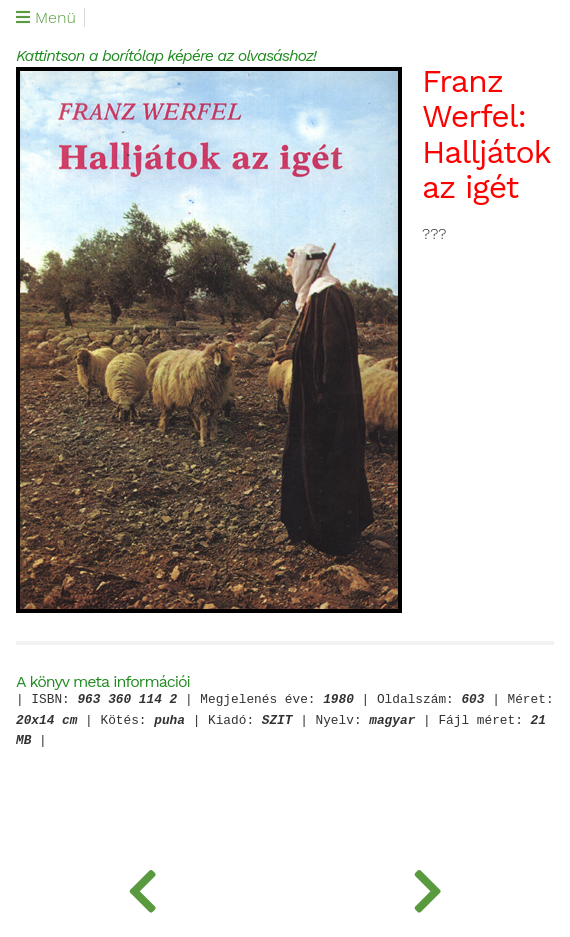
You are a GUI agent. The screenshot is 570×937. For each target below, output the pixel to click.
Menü (46, 18)
